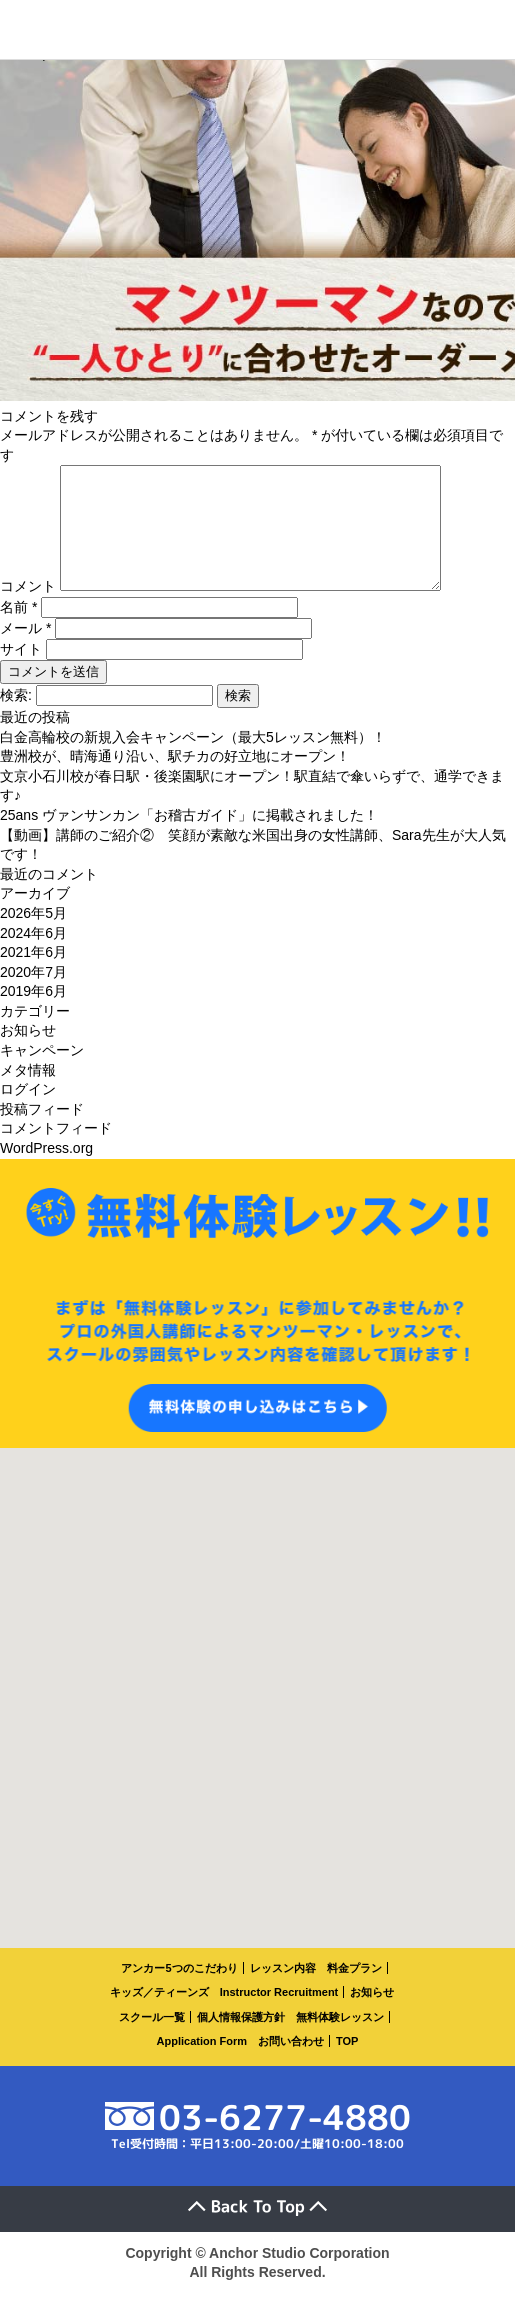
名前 (18, 631)
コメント (28, 610)
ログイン (28, 1113)
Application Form (202, 2065)
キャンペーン (42, 1074)
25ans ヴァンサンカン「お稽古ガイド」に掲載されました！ (189, 839)
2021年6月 (33, 976)
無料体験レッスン (340, 2041)
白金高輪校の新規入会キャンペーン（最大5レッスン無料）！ (193, 761)
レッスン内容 (283, 1992)
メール (25, 652)
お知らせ (28, 1054)
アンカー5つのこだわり (179, 1992)
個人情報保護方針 (241, 2041)
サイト (21, 673)
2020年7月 (33, 996)
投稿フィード (42, 1133)
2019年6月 (33, 1015)
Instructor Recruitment (279, 2016)
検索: (16, 719)
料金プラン (354, 1992)
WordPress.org (46, 1172)
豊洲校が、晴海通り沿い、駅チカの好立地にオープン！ (175, 780)
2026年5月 (33, 937)
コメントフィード (56, 1152)
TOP (347, 2065)
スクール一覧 (152, 2041)
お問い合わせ (291, 2065)
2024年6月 (33, 957)
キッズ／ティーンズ (159, 2016)
